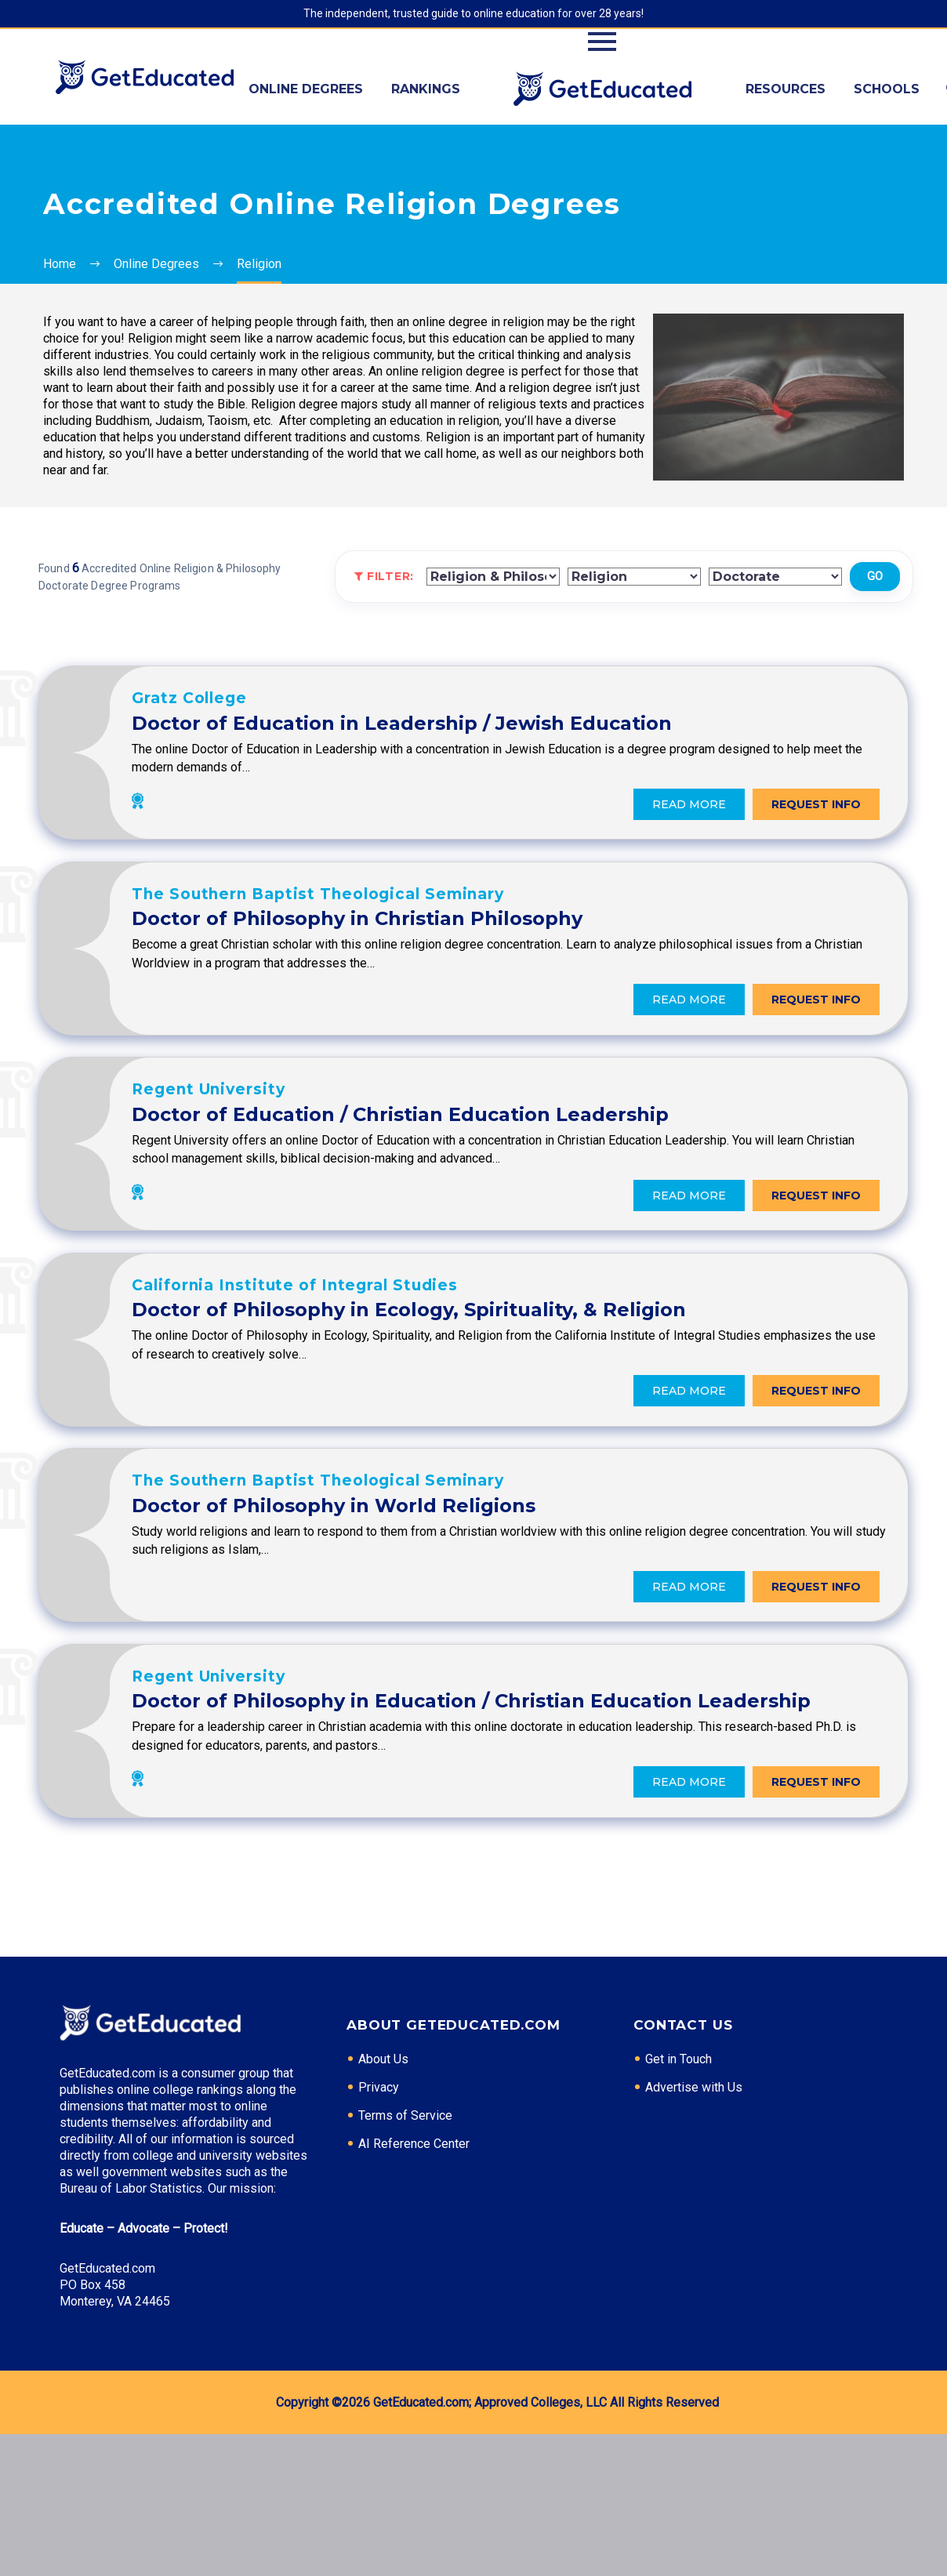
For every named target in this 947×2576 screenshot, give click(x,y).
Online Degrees (306, 89)
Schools (887, 89)
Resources (785, 89)
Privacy (378, 2229)
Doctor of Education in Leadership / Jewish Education (540, 731)
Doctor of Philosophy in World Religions (472, 1589)
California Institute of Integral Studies (434, 1350)
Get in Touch (678, 2200)
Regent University (347, 1136)
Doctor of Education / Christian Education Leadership (538, 1160)
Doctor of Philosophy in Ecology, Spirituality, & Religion (547, 1374)
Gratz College (328, 706)
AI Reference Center (414, 2285)
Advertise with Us (693, 2229)
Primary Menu (602, 41)
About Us (383, 2200)
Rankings (425, 89)
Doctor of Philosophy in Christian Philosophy (495, 945)
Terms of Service (405, 2257)
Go (875, 576)
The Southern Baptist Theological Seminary (457, 921)
